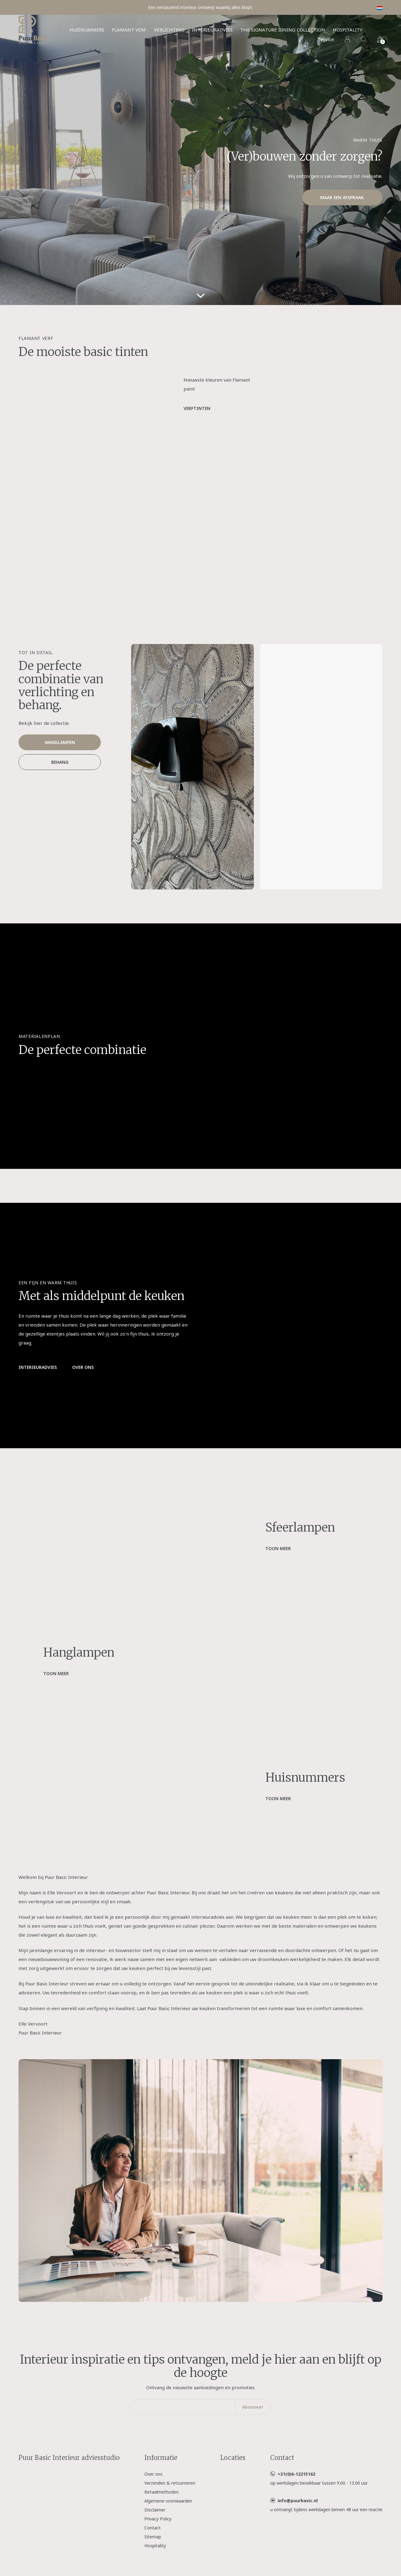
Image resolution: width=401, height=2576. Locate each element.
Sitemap (152, 2537)
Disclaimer (154, 2510)
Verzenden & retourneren (169, 2483)
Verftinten (197, 408)
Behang (59, 762)
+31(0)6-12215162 (296, 2474)
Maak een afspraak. (342, 197)
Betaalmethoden (161, 2492)
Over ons (83, 1367)
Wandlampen (60, 742)
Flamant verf (129, 30)
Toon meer (278, 1548)
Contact (152, 2528)
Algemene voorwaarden (168, 2501)
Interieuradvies (212, 30)
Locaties (233, 2457)
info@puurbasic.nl (298, 2500)
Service (326, 39)
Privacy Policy (158, 2519)
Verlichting (169, 30)
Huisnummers (86, 30)
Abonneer (252, 2407)
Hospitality (347, 30)
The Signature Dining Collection (282, 30)
